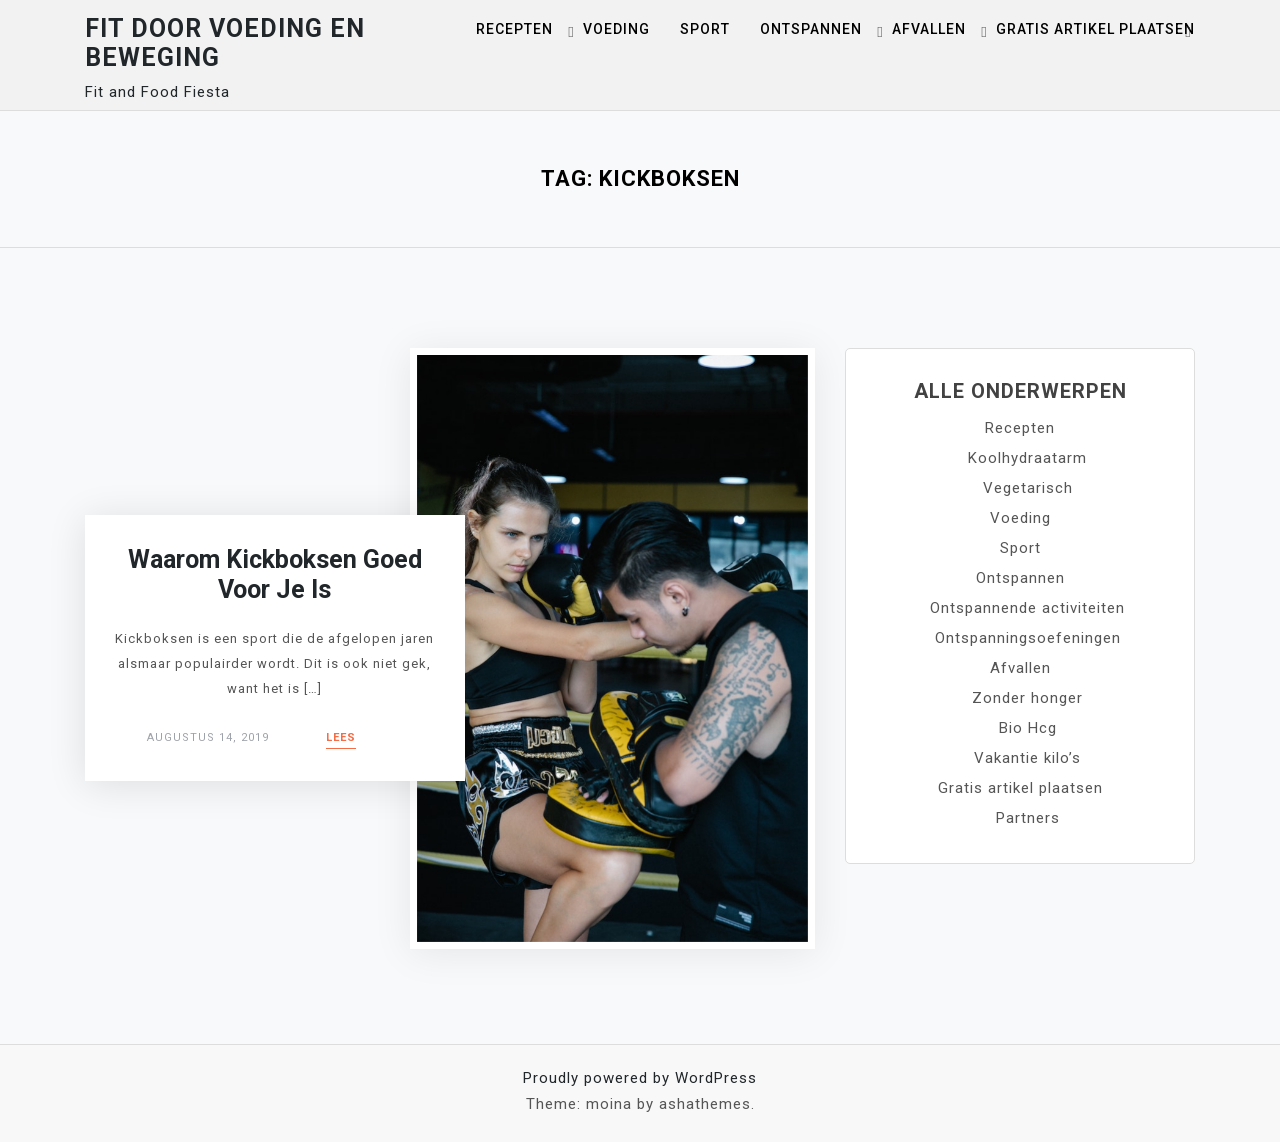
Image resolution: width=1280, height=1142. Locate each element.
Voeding (616, 29)
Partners (1028, 818)
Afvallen (929, 29)
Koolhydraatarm (1027, 458)
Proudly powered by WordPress (640, 1078)
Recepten (514, 29)
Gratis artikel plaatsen (1095, 29)
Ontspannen (811, 29)
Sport (705, 29)
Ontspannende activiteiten (1027, 608)
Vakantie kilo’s (1027, 758)
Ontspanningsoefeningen (1028, 638)
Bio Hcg (1028, 728)
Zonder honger (1027, 698)
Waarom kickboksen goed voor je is (275, 574)
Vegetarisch (1028, 488)
